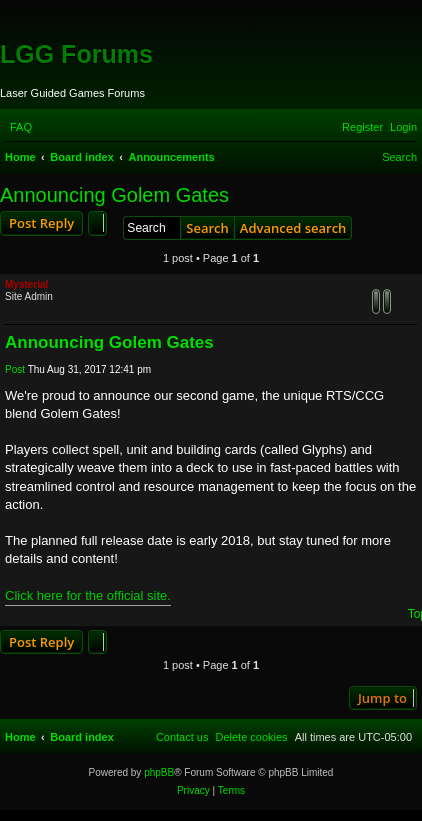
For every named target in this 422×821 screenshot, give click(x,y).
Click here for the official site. (88, 595)
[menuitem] (21, 127)
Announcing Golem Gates (114, 195)
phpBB (159, 772)
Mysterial (26, 284)
